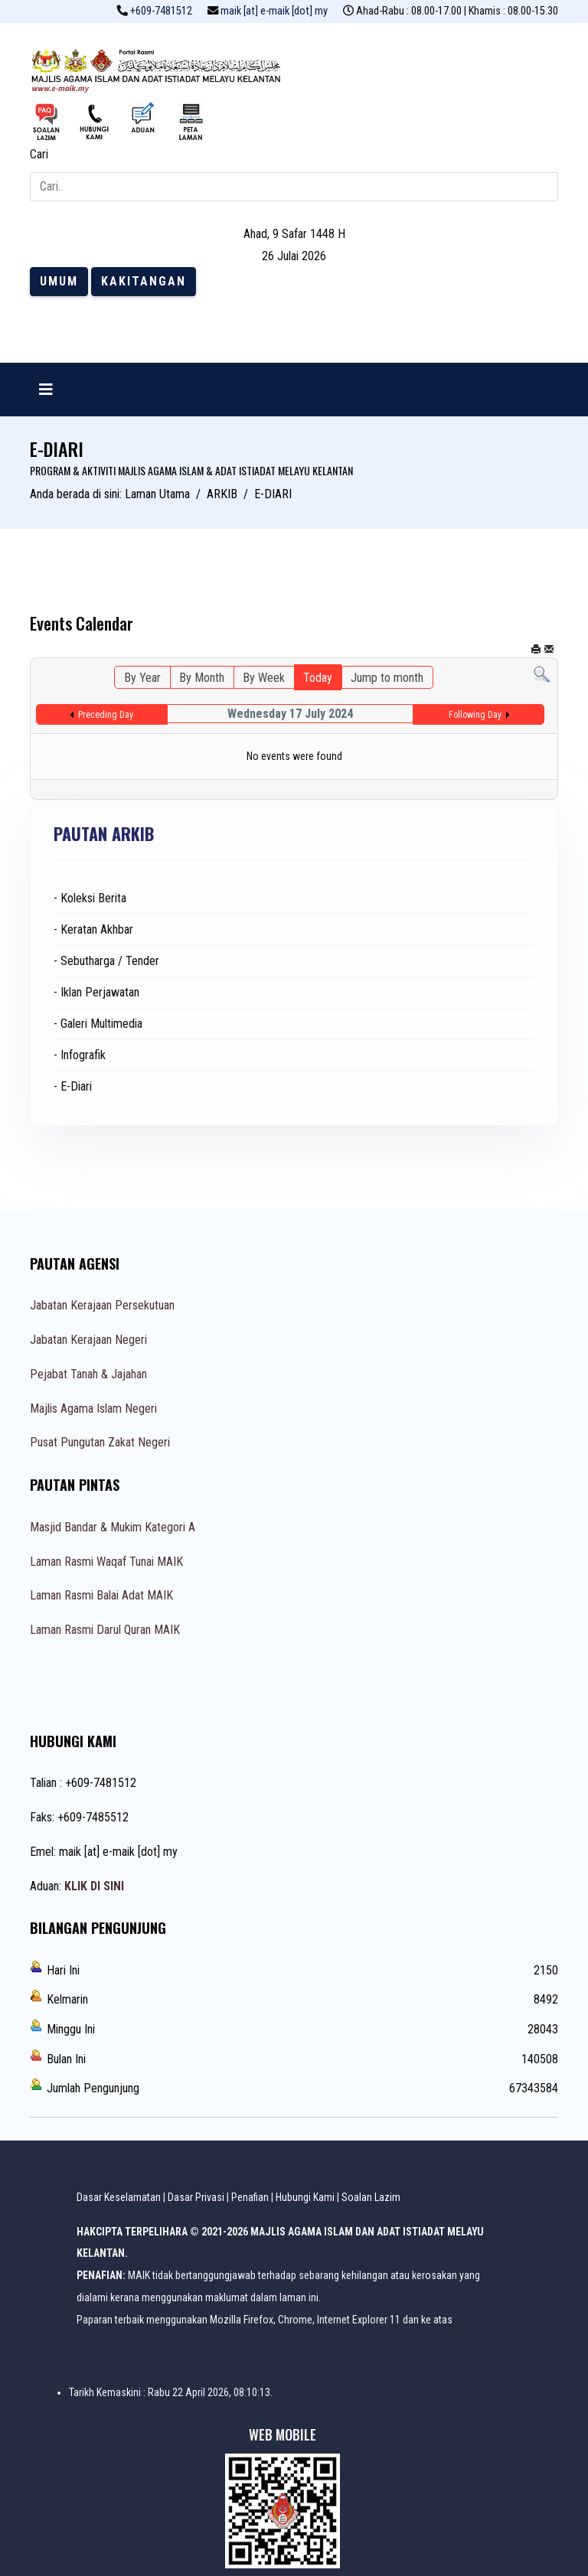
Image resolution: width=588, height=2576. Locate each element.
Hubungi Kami (305, 2197)
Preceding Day (105, 714)
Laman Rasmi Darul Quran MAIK (105, 1629)
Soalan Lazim (370, 2197)
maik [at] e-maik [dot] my (274, 11)
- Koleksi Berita (90, 898)
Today (317, 677)
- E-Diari (73, 1086)
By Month (201, 677)
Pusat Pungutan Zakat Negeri (100, 1442)
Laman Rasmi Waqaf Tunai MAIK (106, 1561)
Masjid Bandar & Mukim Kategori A (112, 1527)
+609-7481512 (161, 11)
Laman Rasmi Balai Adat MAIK (101, 1595)
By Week (264, 677)
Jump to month (387, 677)
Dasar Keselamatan (119, 2197)
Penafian (250, 2197)
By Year (142, 677)
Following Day (475, 714)
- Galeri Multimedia (98, 1023)
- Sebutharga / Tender (106, 961)
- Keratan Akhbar (93, 929)
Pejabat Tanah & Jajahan (88, 1374)
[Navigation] (46, 389)
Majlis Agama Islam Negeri (93, 1408)
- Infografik (80, 1055)
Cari (39, 154)
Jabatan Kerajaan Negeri (88, 1339)
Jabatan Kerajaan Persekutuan (102, 1305)
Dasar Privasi (196, 2197)
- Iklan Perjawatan (96, 992)
